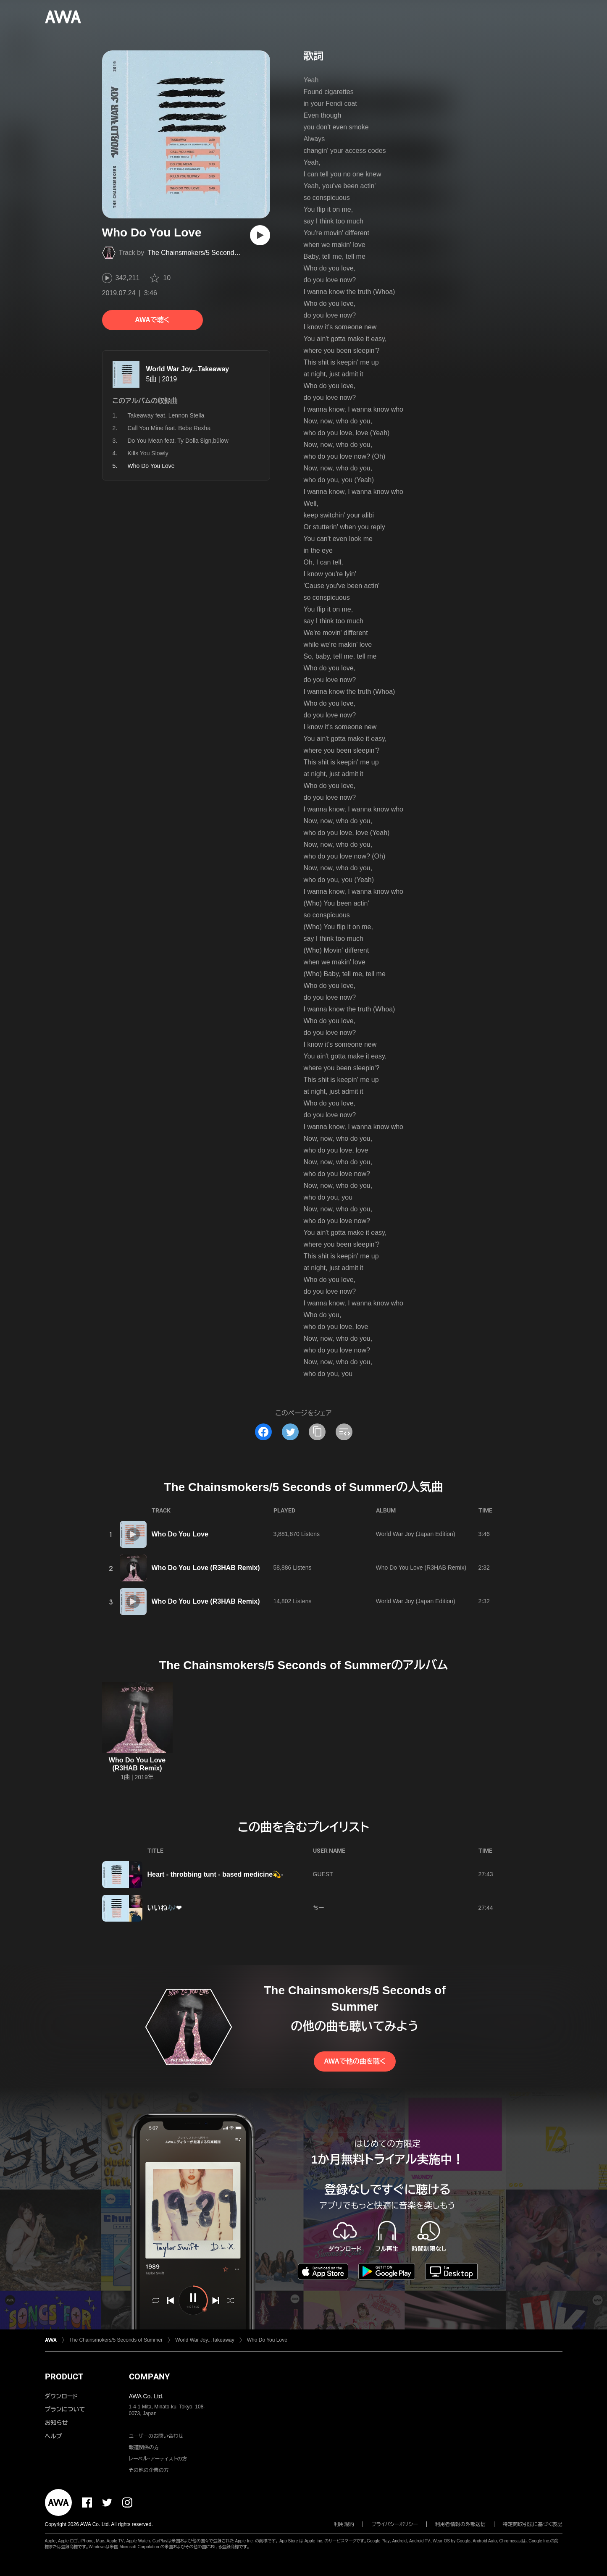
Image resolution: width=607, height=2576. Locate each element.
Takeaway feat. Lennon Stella (166, 415)
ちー (318, 1907)
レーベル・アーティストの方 (158, 2459)
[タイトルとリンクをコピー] (317, 1431)
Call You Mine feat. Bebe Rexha (169, 428)
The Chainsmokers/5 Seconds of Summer (209, 252)
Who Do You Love (180, 1534)
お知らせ (56, 2422)
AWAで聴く (152, 319)
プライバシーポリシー (394, 2524)
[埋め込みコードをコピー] (344, 1431)
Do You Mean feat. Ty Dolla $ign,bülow (178, 440)
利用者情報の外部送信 (460, 2524)
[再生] (260, 235)
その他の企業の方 (149, 2470)
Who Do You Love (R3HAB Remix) (206, 1567)
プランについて (65, 2409)
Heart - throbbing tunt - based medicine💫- (215, 1874)
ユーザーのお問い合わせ (156, 2436)
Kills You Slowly (148, 453)
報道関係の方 (144, 2447)
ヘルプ (53, 2436)
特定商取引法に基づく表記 (532, 2524)
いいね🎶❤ (164, 1908)
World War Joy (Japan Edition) (415, 1534)
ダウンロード (61, 2396)
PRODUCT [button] (64, 2376)
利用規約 (344, 2524)
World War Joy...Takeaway (187, 369)
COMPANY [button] (149, 2376)
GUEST (323, 1874)
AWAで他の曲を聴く (354, 2061)
